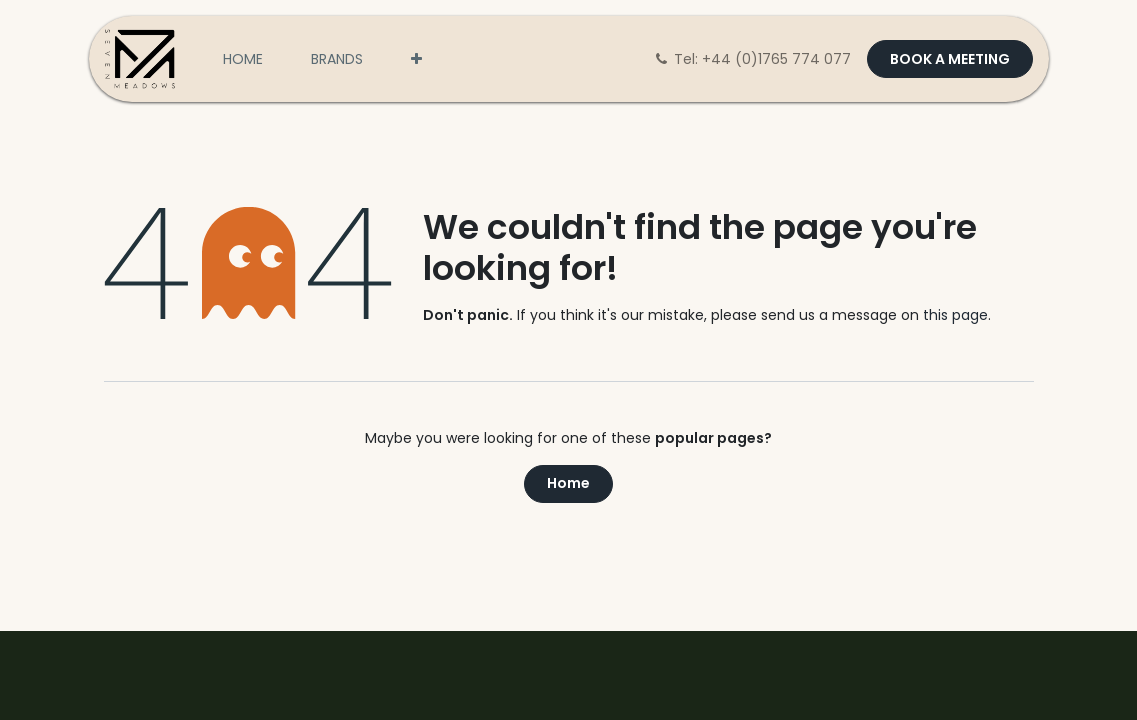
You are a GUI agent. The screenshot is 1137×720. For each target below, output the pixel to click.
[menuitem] (243, 59)
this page (955, 315)
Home (568, 483)
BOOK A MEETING (950, 59)
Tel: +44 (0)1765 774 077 (753, 59)
